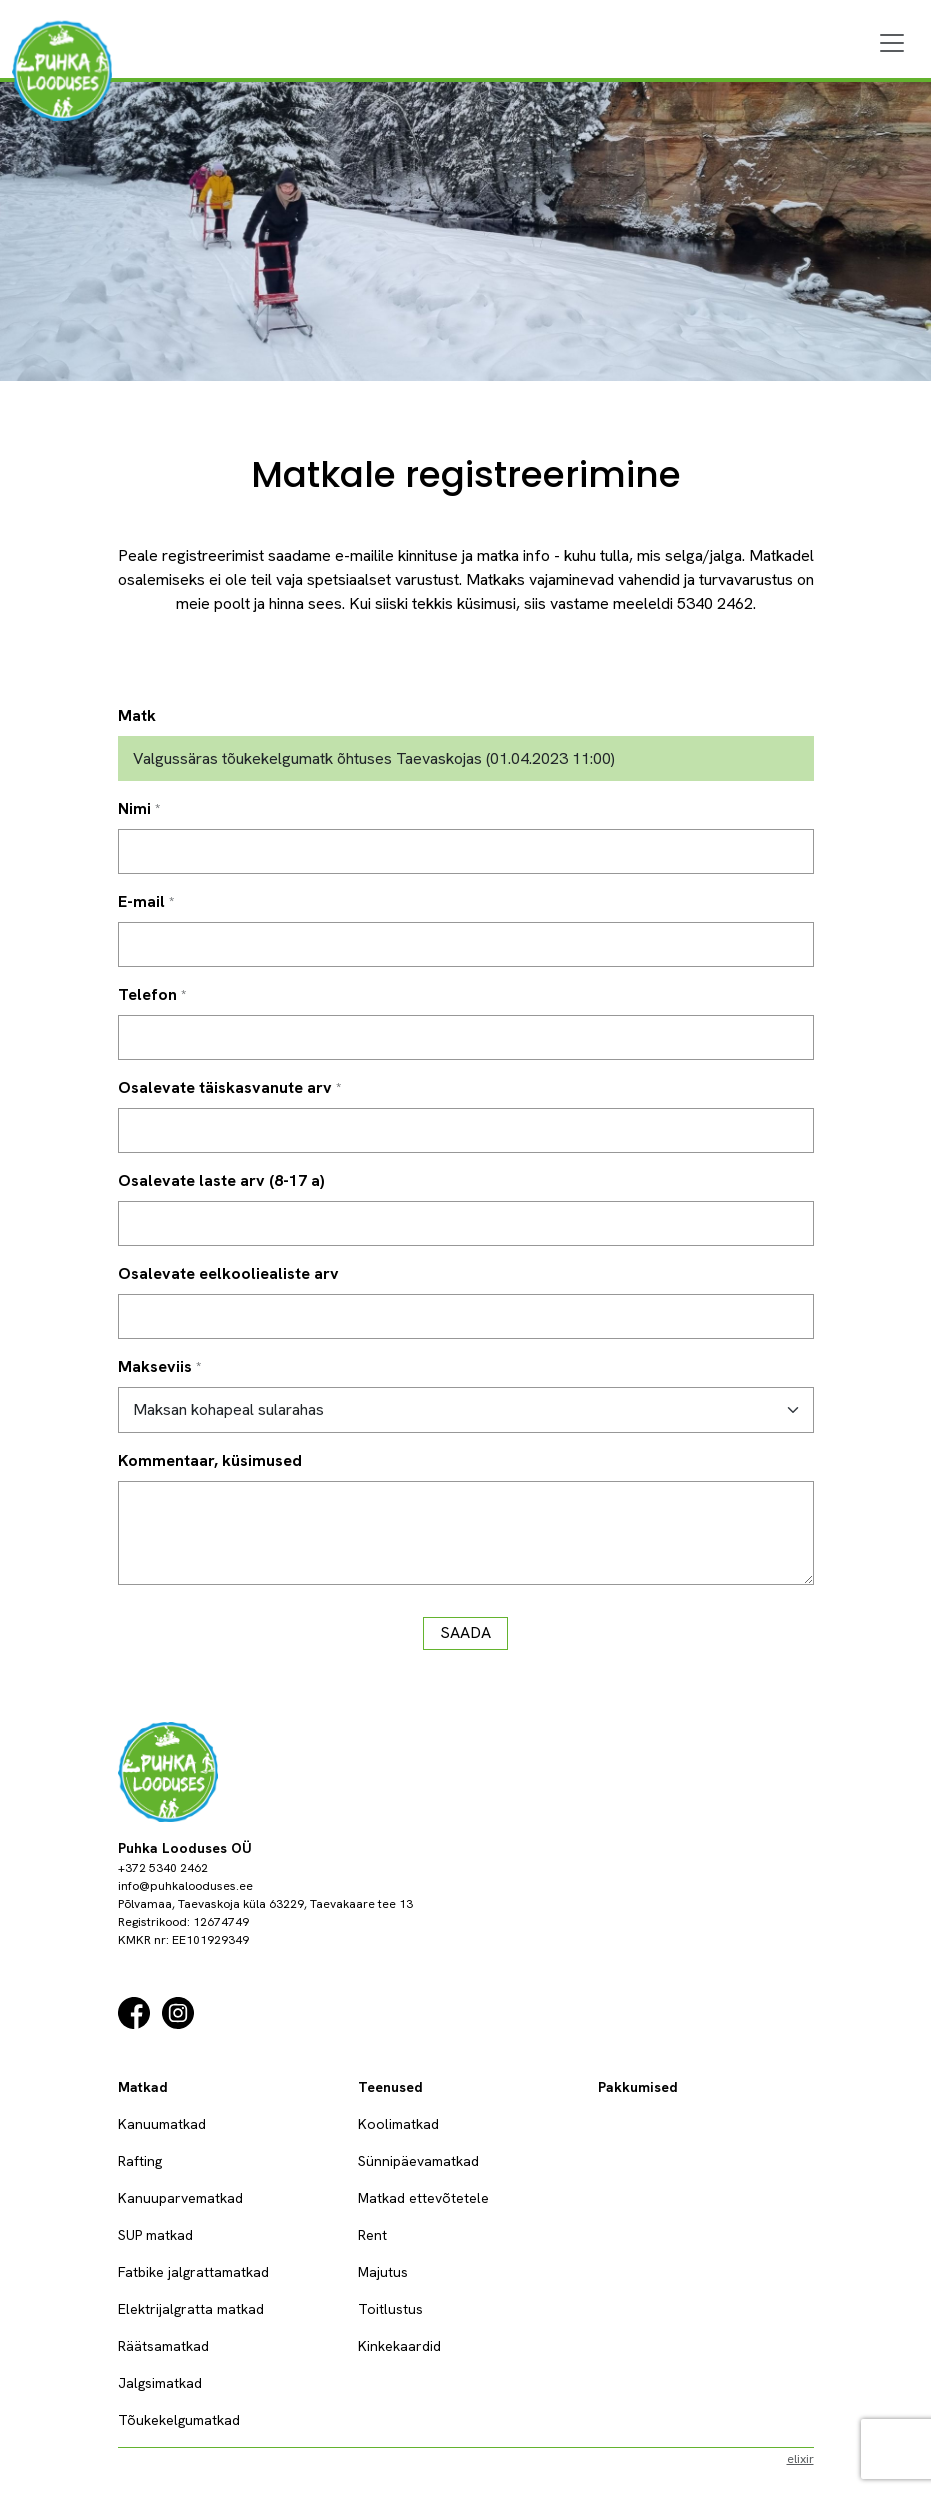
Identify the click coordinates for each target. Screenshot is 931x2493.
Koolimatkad (398, 2124)
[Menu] (892, 43)
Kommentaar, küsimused (210, 1460)
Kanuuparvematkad (180, 2198)
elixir (800, 2459)
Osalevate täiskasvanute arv (225, 1087)
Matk (137, 715)
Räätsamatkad (163, 2346)
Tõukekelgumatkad (179, 2420)
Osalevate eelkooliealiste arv (228, 1273)
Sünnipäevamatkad (418, 2161)
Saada (465, 1632)
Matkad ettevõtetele (423, 2198)
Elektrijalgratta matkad (191, 2309)
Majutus (383, 2272)
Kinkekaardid (399, 2346)
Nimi (134, 808)
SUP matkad (155, 2235)
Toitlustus (390, 2309)
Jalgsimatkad (160, 2383)
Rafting (140, 2161)
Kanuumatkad (162, 2124)
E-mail (141, 901)
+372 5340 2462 (163, 1868)
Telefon (147, 994)
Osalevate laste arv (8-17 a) (221, 1180)
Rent (372, 2235)
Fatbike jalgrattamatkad (193, 2272)
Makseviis (155, 1366)
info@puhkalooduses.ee (185, 1886)
